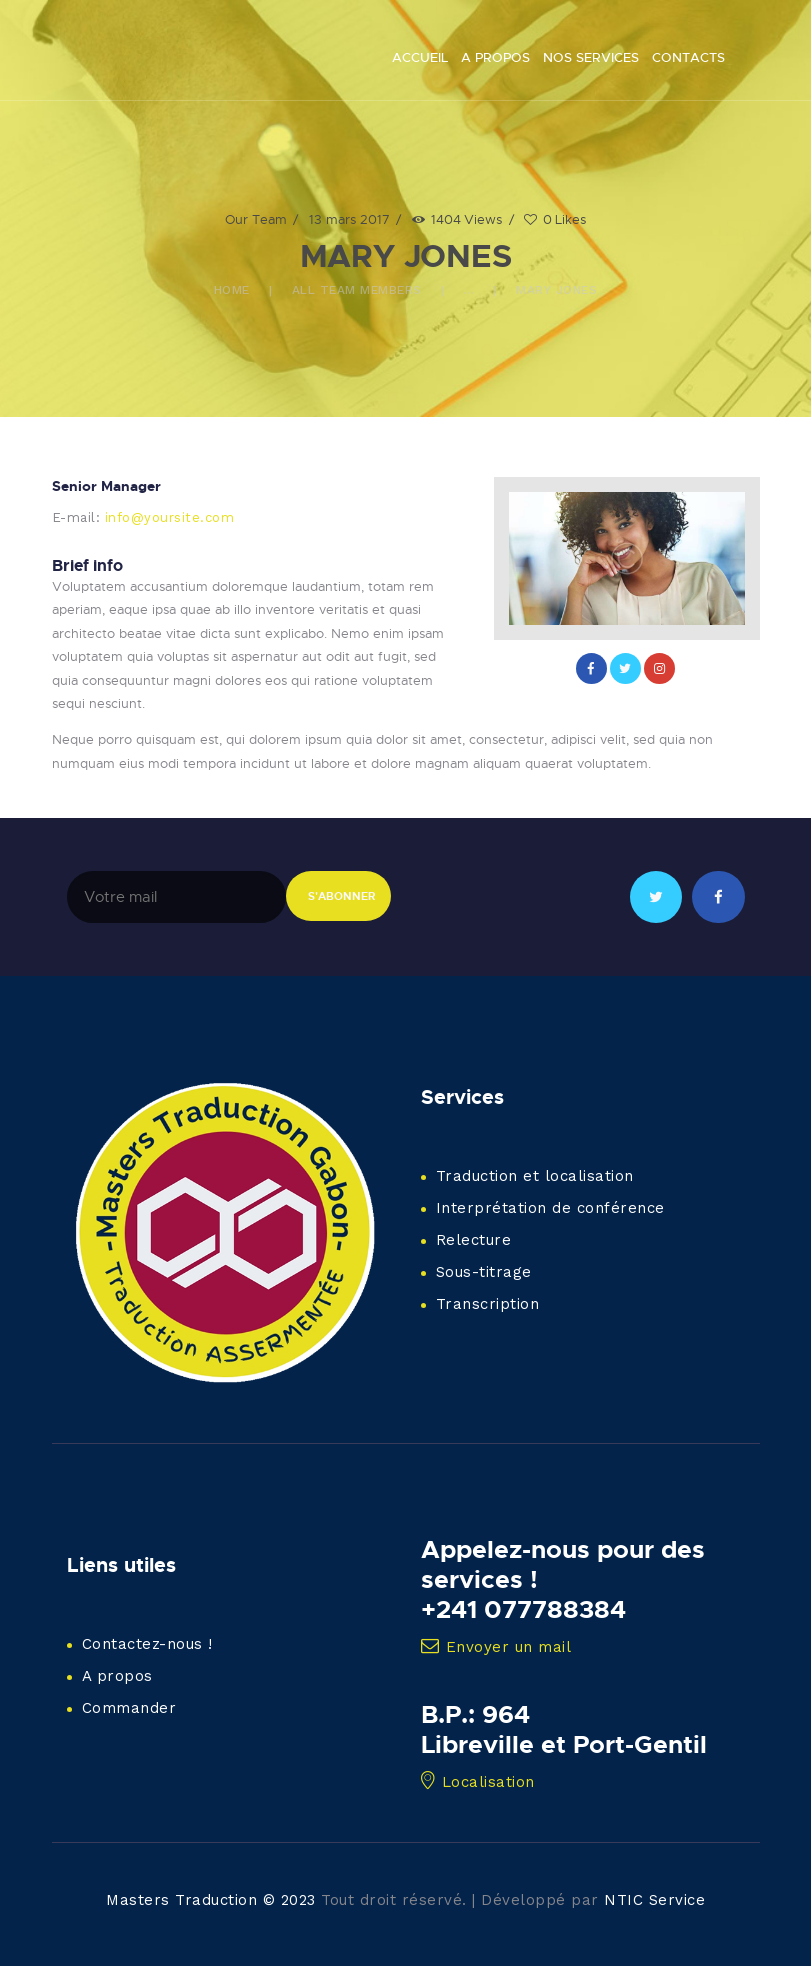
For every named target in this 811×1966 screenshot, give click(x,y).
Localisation (478, 1782)
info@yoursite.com (170, 517)
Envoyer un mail (496, 1647)
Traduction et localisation (535, 1176)
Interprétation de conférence (550, 1208)
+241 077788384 (523, 1609)
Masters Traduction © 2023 (211, 1900)
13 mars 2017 (349, 219)
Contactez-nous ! (147, 1644)
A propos (117, 1676)
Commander (129, 1708)
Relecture (474, 1240)
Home (232, 290)
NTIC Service (654, 1900)
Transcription (488, 1304)
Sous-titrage (484, 1272)
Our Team (256, 219)
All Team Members (357, 290)
